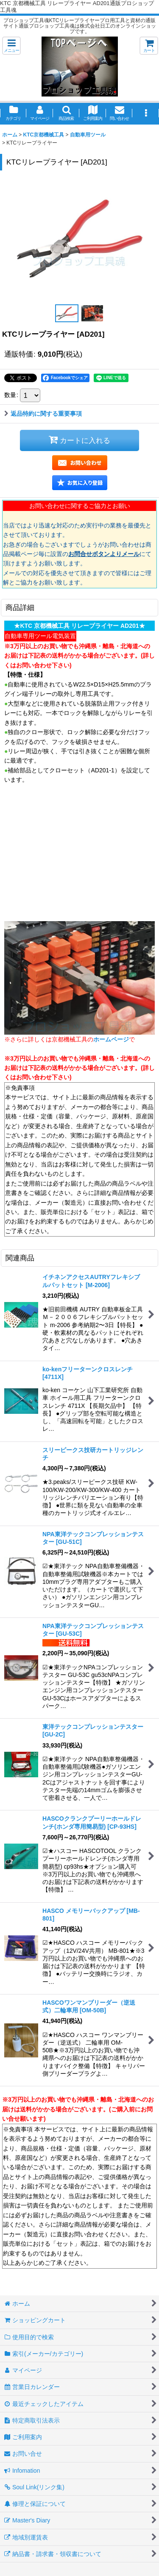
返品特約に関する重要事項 (43, 413)
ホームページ (111, 1039)
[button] (11, 46)
